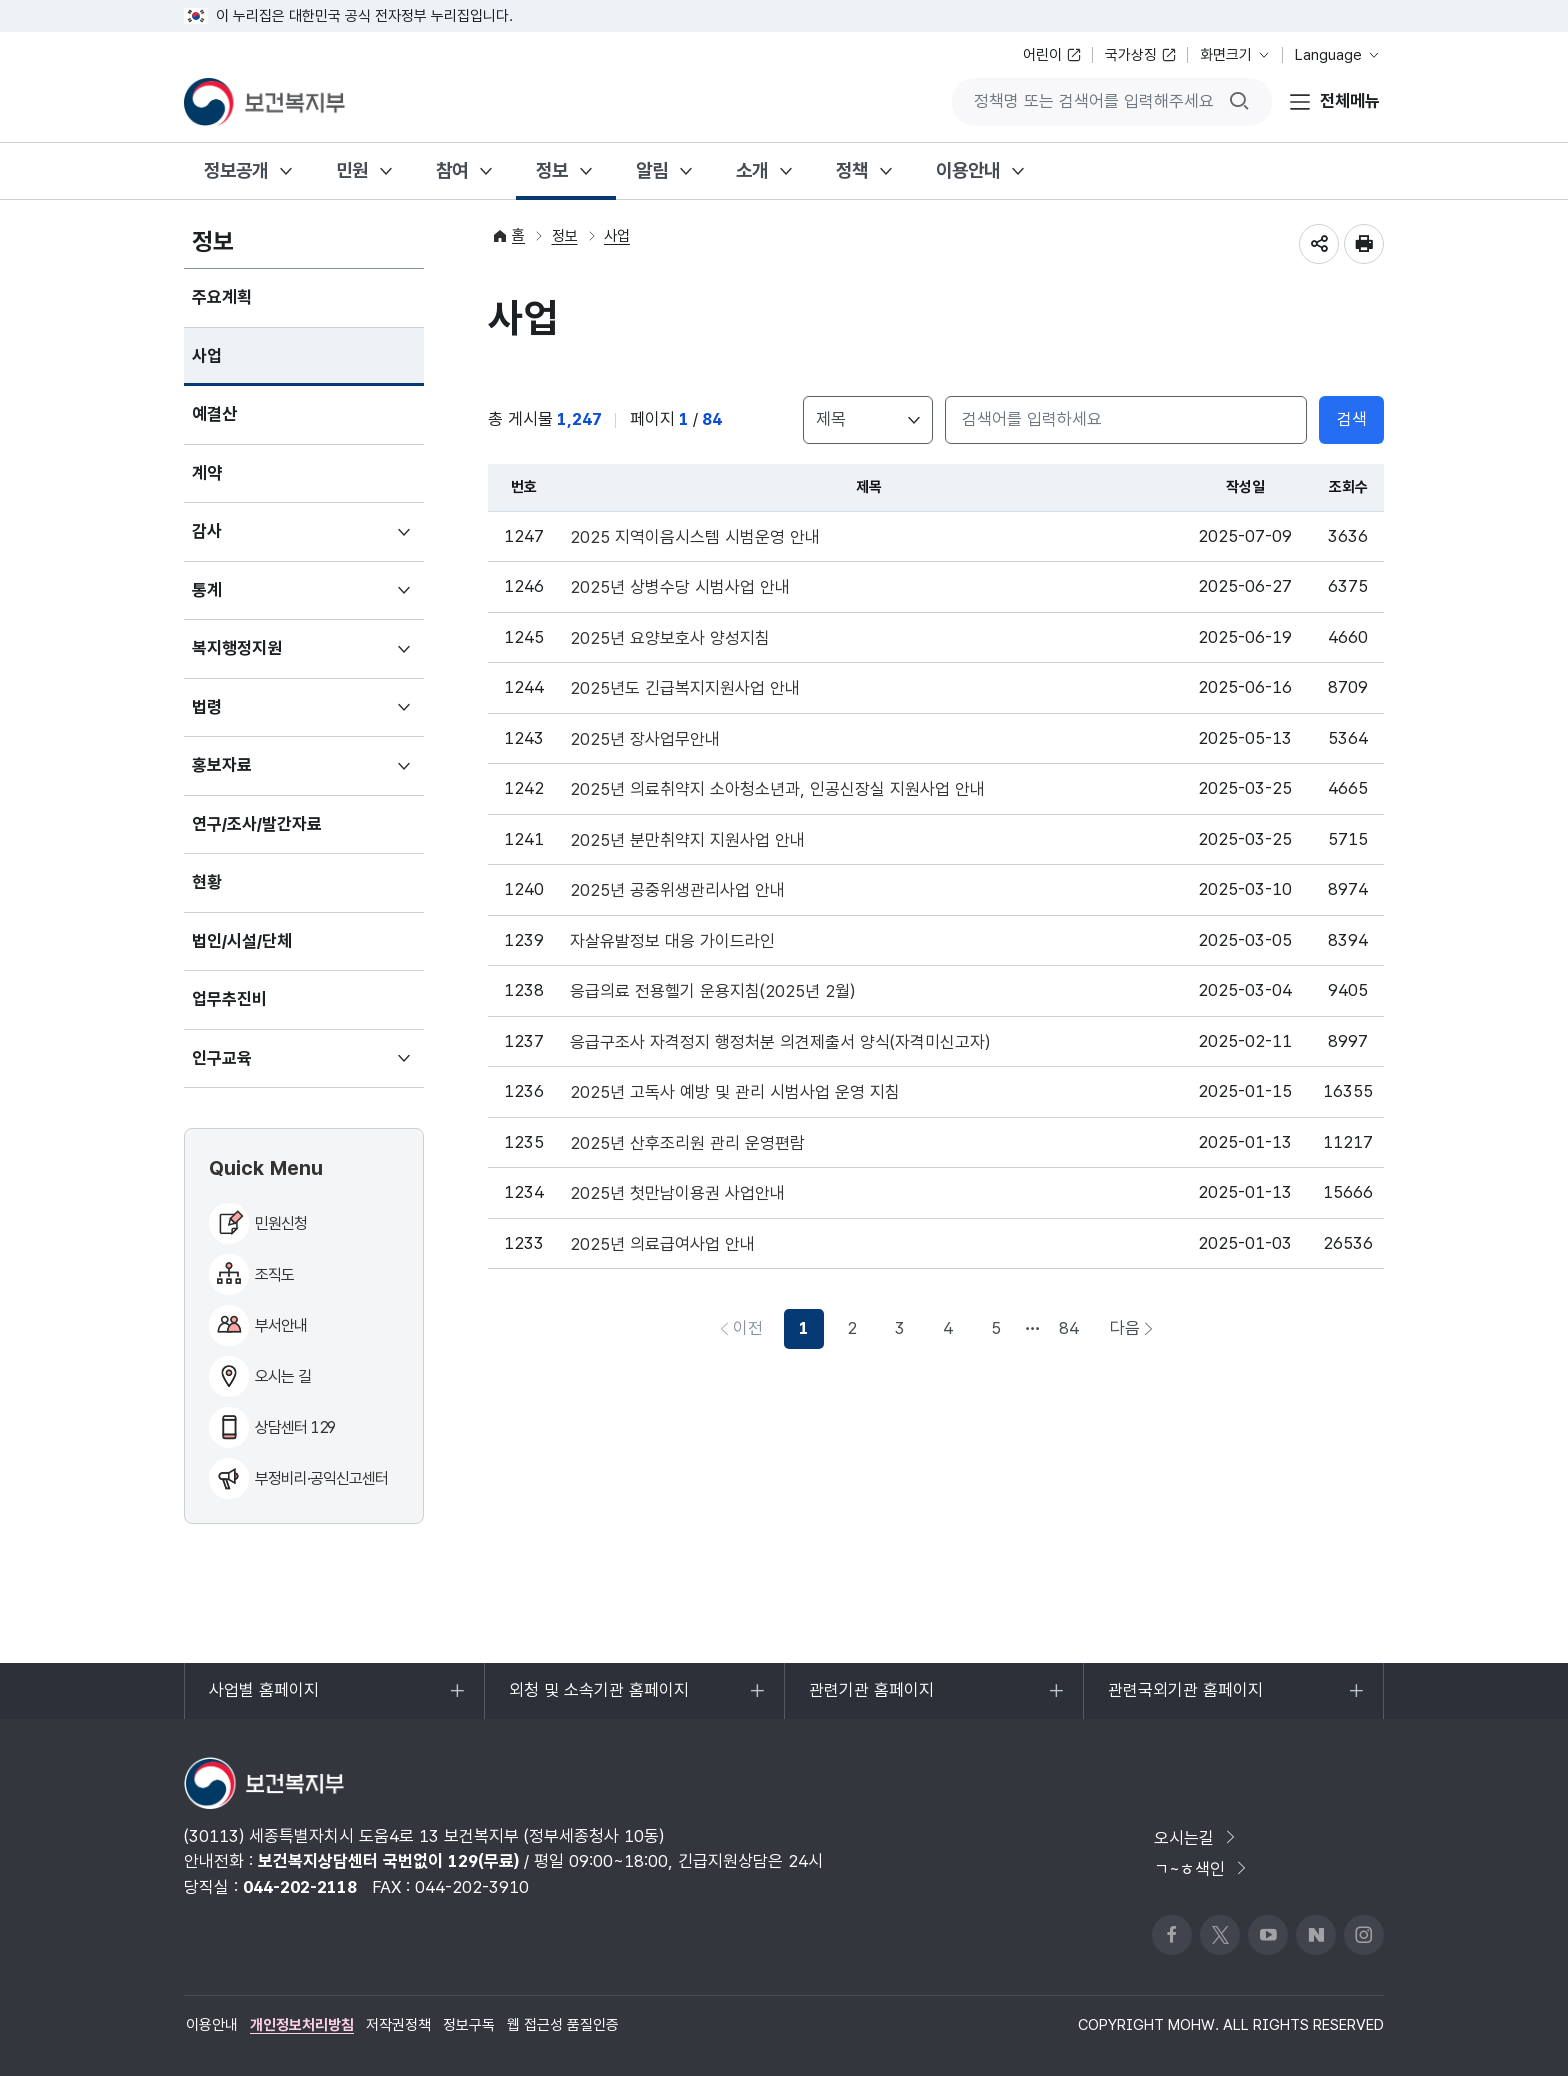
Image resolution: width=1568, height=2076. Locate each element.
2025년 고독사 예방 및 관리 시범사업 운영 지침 (735, 1092)
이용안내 (968, 170)
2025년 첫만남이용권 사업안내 (677, 1193)
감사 (236, 540)
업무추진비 (229, 999)
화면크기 (1226, 55)
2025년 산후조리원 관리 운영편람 (687, 1143)
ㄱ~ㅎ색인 (1202, 1869)
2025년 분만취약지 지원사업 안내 (687, 840)
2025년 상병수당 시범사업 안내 (680, 587)
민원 (352, 170)
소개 (752, 170)
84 (1069, 1328)
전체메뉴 (1350, 101)
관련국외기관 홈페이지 (1185, 1699)
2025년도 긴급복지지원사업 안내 (685, 688)
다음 (1137, 1333)
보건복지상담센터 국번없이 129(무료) (388, 1861)
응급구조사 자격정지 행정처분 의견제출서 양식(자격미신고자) (780, 1042)
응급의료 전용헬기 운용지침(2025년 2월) (712, 991)
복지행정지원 (266, 657)
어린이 (1042, 55)
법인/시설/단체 (242, 941)
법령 (236, 716)
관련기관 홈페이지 (871, 1699)
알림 (652, 170)
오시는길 (1196, 1838)
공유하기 (1319, 244)
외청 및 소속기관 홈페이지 (598, 1699)
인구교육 (251, 1067)
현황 (207, 882)
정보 (552, 170)
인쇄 (1364, 244)
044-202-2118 (300, 1887)
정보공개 (236, 170)
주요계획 (222, 297)
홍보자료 (251, 774)
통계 (236, 599)
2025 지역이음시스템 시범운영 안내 (695, 537)
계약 (207, 473)
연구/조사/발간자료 (257, 824)
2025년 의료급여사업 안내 (662, 1244)
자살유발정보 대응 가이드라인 (672, 941)
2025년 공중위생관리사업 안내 (677, 890)
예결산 (214, 414)
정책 (852, 170)
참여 (452, 170)
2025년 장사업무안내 (645, 739)
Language (1328, 55)
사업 (207, 356)
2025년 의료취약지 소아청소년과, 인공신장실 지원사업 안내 (777, 789)
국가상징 (1131, 55)
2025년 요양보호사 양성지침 (670, 638)
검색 (1352, 419)
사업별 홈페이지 (263, 1699)
